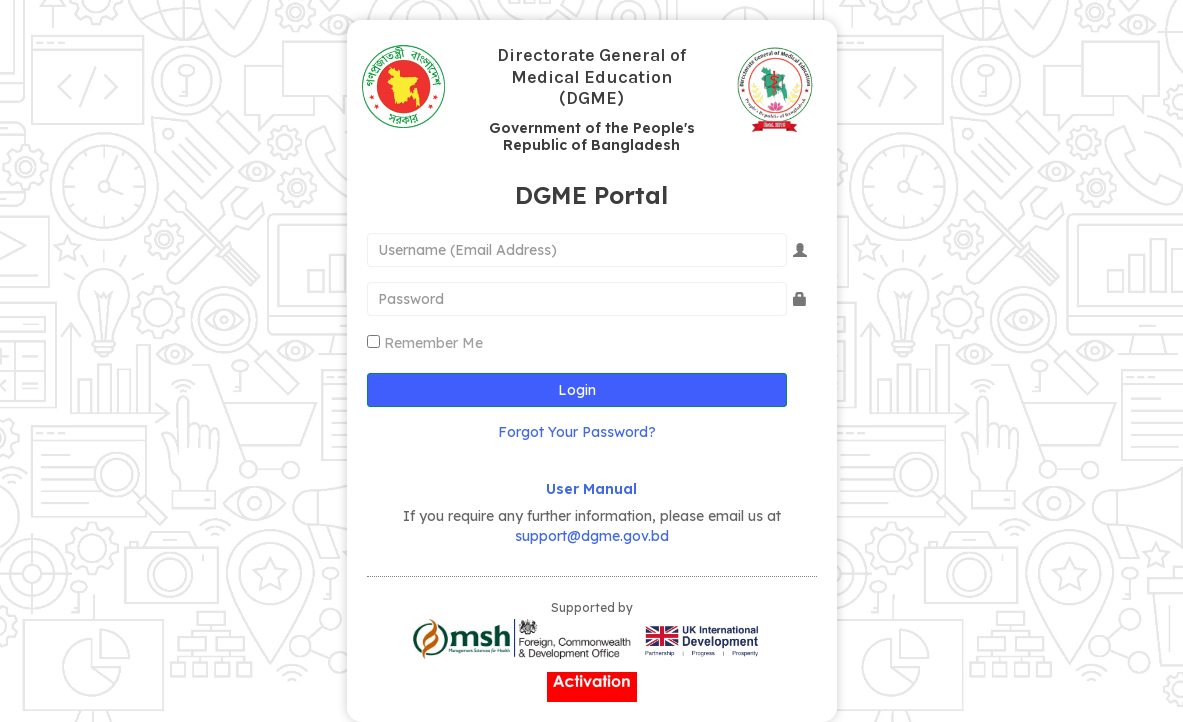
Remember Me (433, 343)
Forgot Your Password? (577, 432)
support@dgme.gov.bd (592, 536)
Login (577, 390)
